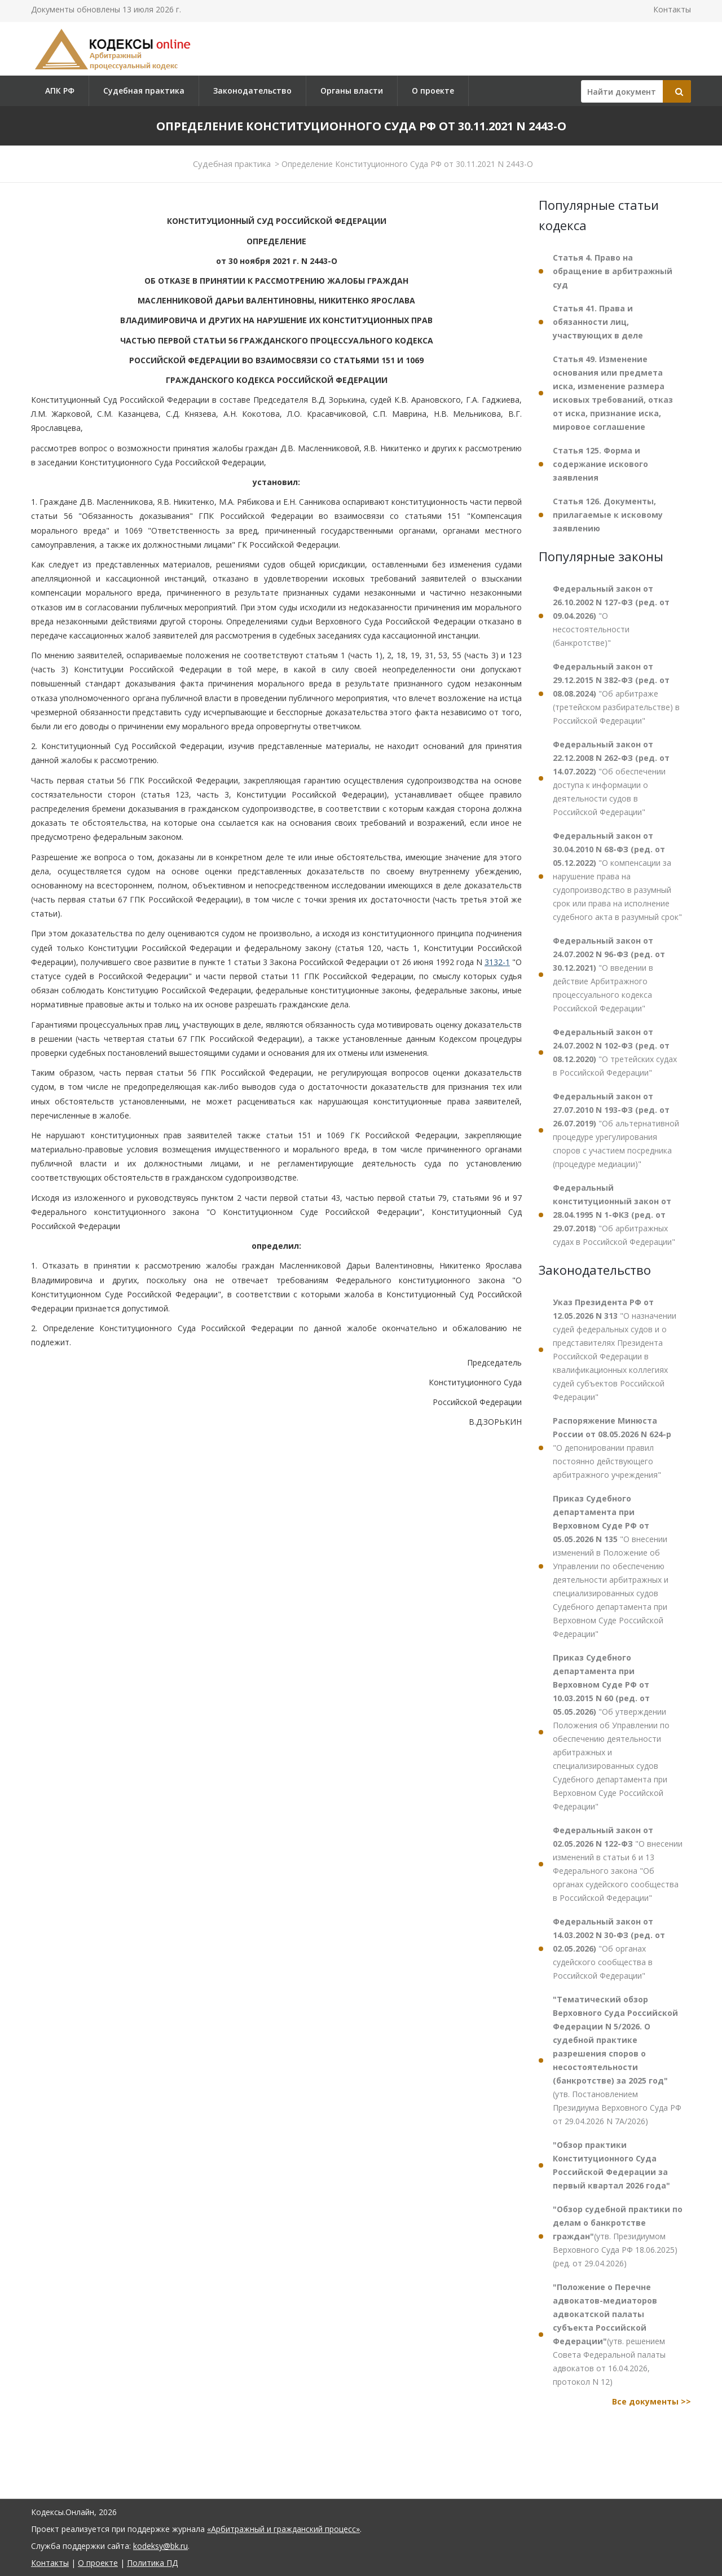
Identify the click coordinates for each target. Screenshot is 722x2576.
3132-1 (497, 962)
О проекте (433, 90)
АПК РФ (59, 90)
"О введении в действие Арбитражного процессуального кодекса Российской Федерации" (609, 974)
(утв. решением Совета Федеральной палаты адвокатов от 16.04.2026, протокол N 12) (609, 2334)
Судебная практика (143, 90)
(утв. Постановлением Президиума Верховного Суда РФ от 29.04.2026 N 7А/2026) (617, 2060)
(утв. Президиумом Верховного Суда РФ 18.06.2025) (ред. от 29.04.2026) (618, 2236)
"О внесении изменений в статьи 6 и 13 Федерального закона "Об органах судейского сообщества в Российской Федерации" (618, 1864)
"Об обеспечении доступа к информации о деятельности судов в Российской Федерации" (611, 778)
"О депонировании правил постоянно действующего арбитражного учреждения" (612, 1447)
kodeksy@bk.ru (160, 2545)
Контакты (672, 9)
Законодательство (252, 90)
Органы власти (351, 90)
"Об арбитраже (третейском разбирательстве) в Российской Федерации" (616, 693)
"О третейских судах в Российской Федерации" (615, 1052)
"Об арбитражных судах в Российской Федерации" (614, 1214)
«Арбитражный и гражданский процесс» (283, 2529)
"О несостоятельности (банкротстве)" (611, 615)
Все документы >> (651, 2401)
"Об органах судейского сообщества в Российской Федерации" (609, 1948)
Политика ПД (152, 2562)
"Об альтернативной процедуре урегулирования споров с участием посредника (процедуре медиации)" (616, 1130)
